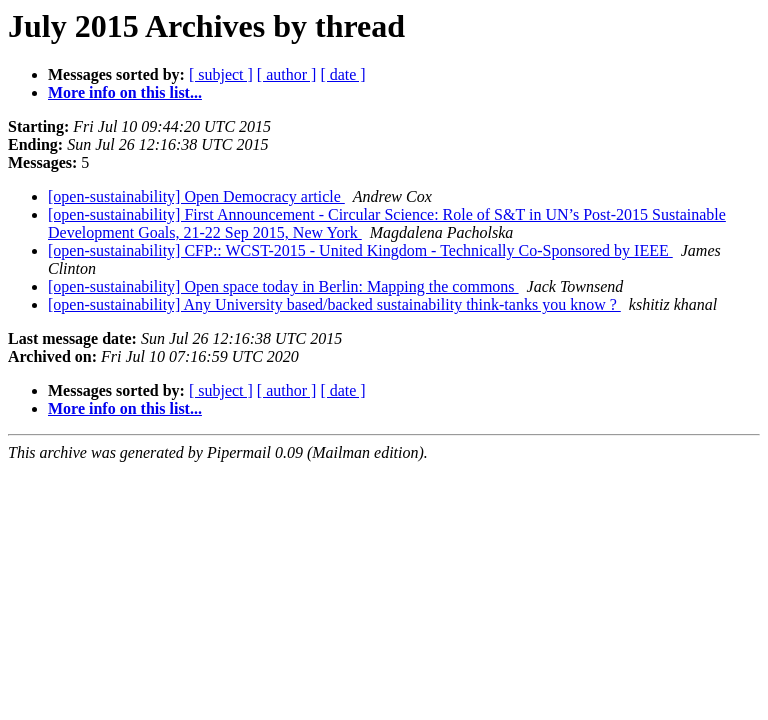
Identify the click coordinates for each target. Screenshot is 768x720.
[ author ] (287, 74)
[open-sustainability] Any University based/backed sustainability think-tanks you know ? (334, 304)
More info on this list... (125, 92)
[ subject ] (221, 74)
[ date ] (342, 74)
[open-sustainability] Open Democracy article (196, 196)
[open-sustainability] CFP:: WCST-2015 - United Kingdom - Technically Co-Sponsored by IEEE (360, 250)
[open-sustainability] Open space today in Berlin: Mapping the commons (283, 286)
